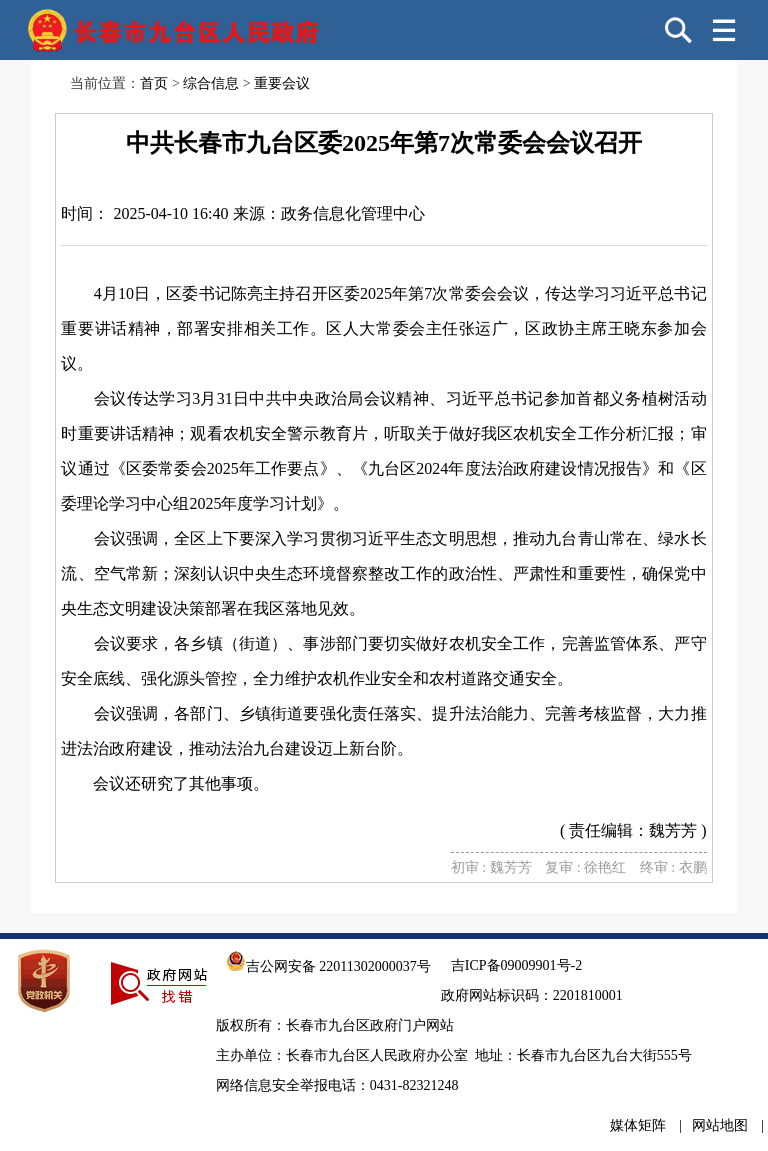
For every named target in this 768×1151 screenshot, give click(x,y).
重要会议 (282, 83)
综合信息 (211, 83)
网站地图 (720, 1125)
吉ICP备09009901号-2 (516, 965)
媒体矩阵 (638, 1125)
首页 (154, 83)
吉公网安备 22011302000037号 (328, 966)
